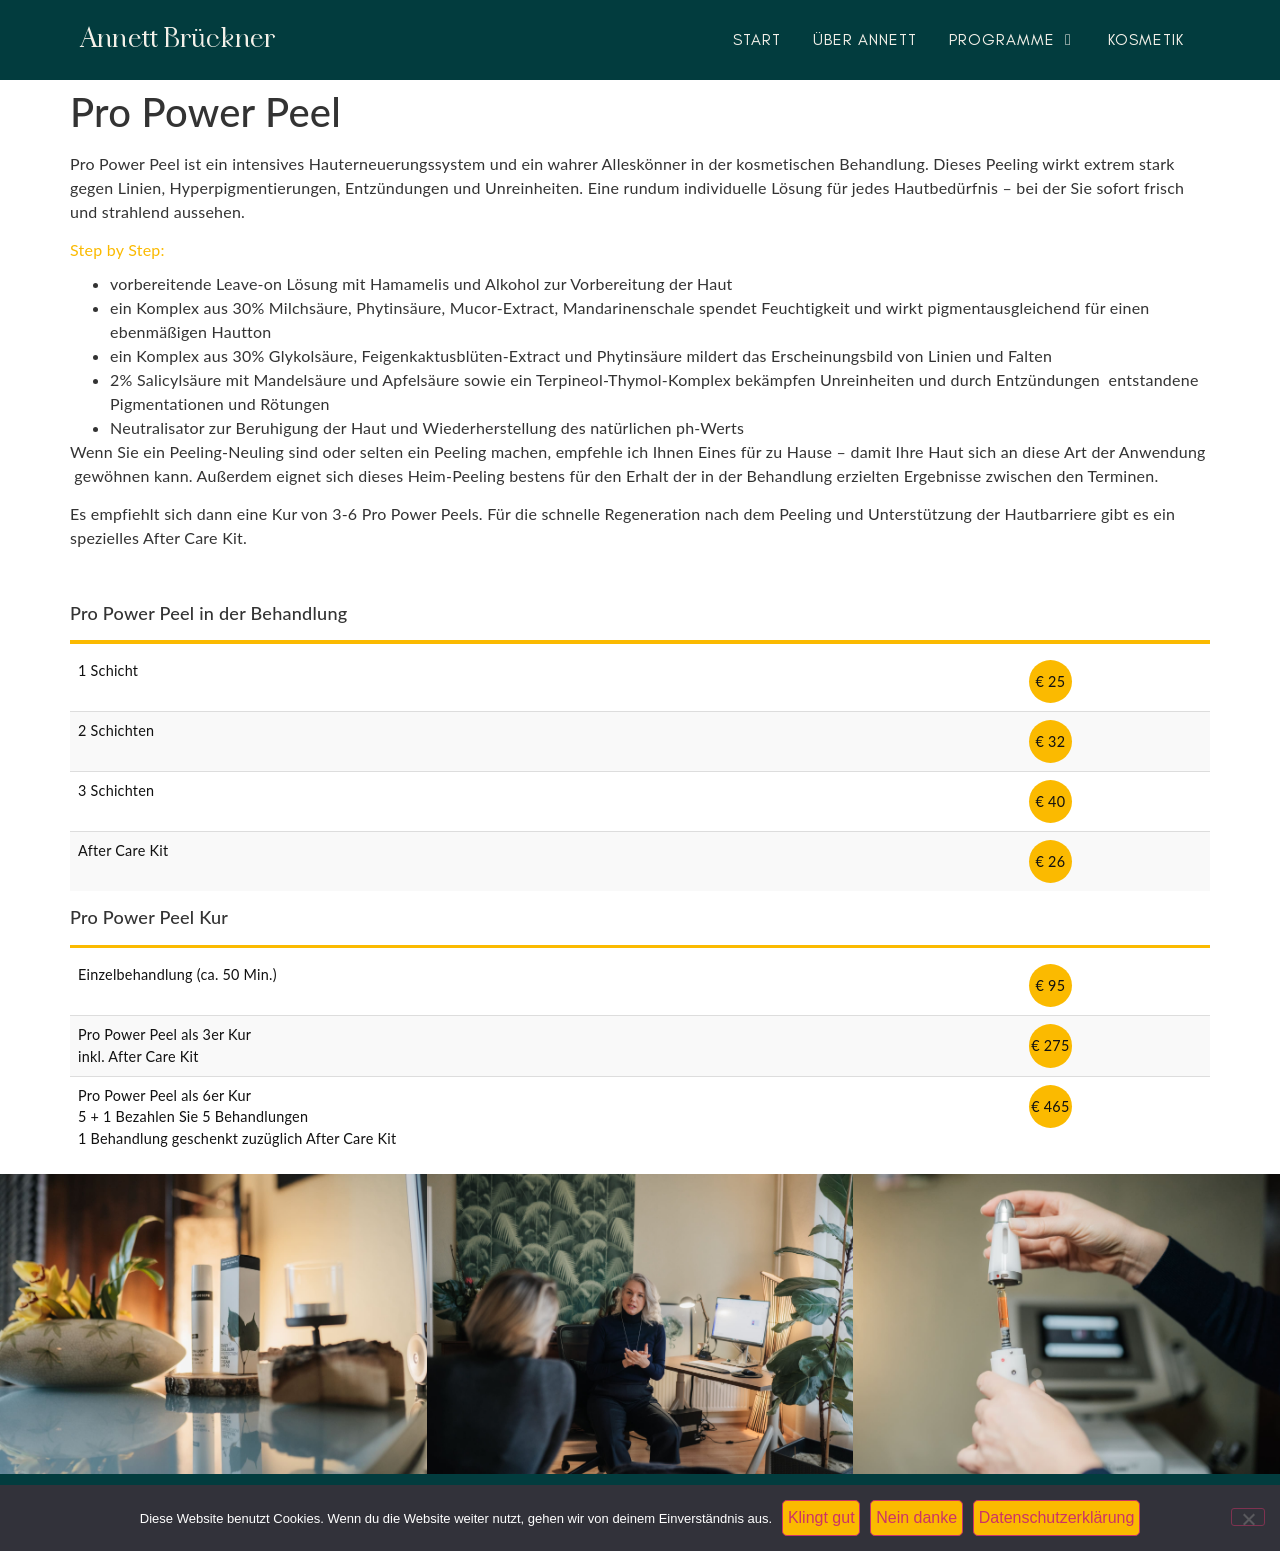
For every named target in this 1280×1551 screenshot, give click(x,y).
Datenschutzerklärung (1057, 1517)
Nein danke (916, 1517)
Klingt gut (821, 1517)
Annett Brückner (178, 39)
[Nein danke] (1248, 1517)
